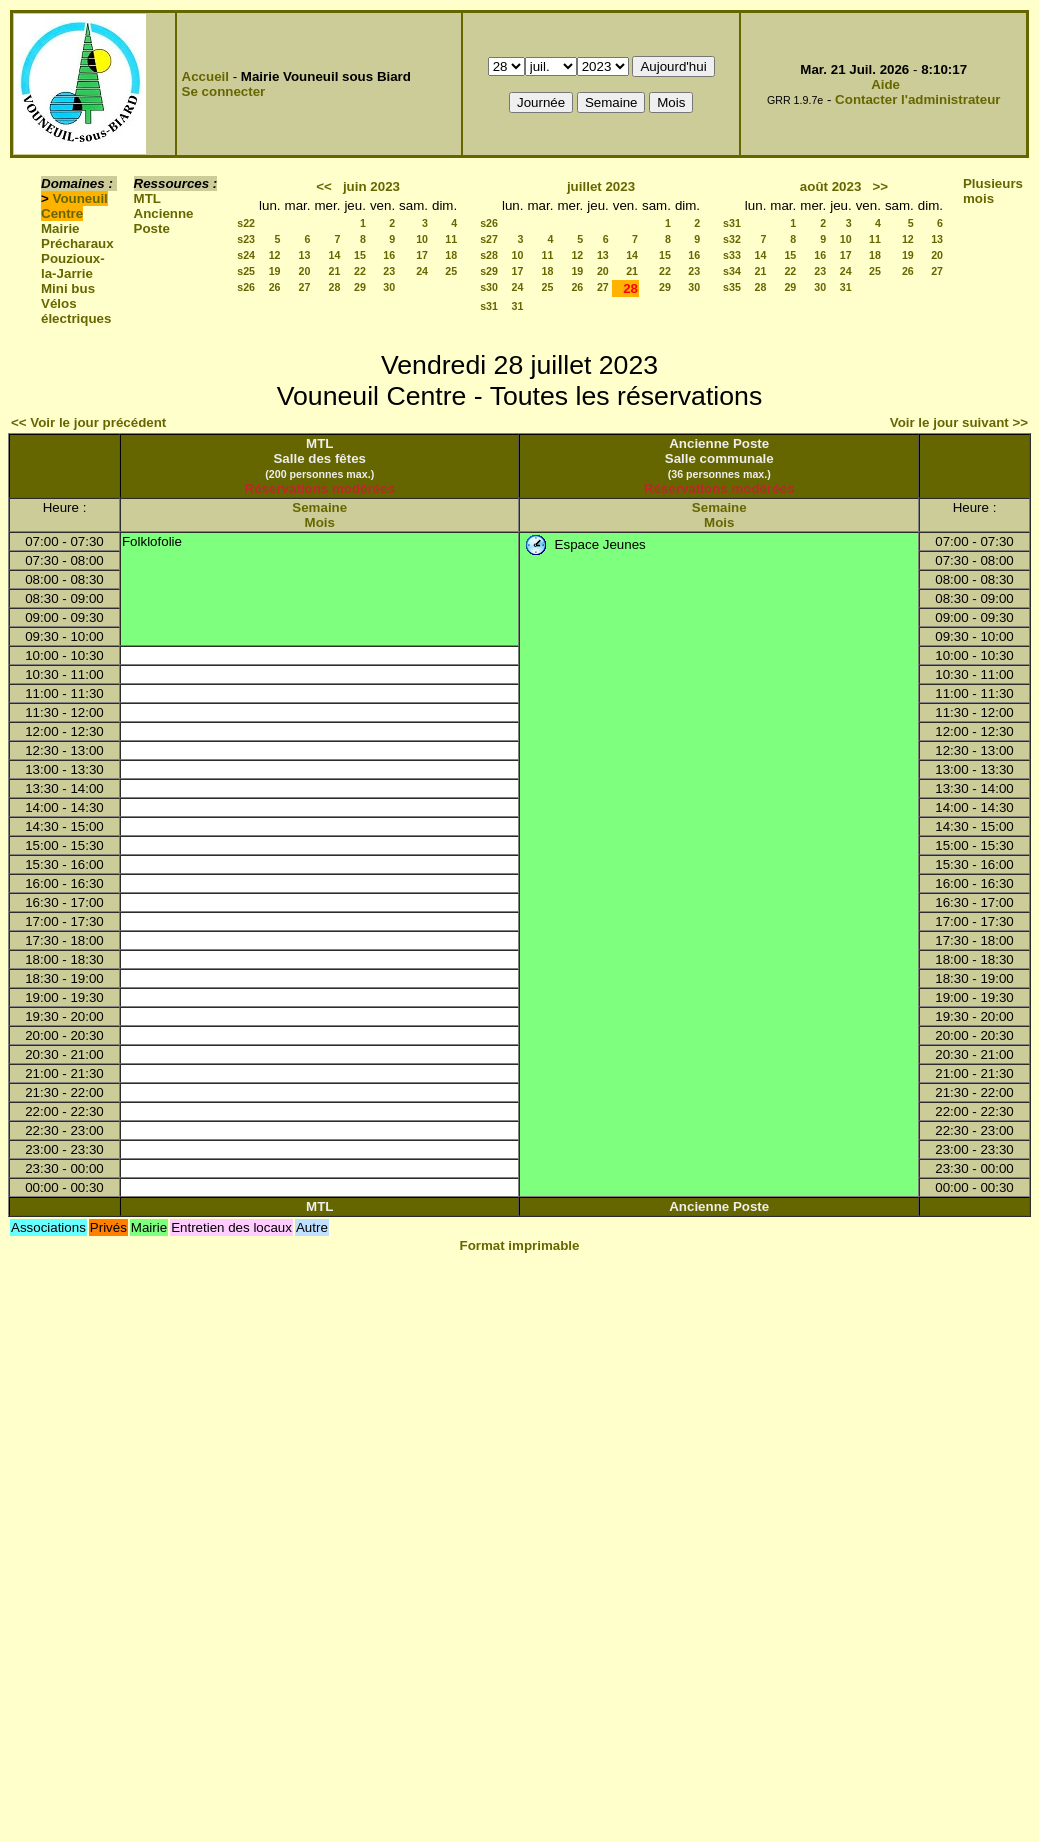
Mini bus (68, 288)
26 (275, 287)
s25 (246, 271)
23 (389, 271)
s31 (489, 306)
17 (422, 255)
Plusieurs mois (993, 191)
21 (335, 271)
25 (451, 271)
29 (360, 287)
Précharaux (77, 243)
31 (518, 306)
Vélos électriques (76, 311)
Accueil (205, 76)
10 (422, 239)
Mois (320, 522)
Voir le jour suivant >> (959, 422)
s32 (732, 239)
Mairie (60, 228)
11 (451, 239)
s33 (732, 255)
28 (335, 287)
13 (305, 255)
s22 (246, 223)
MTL (147, 198)
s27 (489, 239)
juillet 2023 (601, 186)
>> (880, 186)
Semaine (319, 507)
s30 (489, 287)
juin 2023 (371, 186)
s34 (732, 271)
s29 (489, 271)
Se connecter (224, 91)
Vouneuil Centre (74, 206)
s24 (246, 255)
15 (360, 255)
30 (389, 287)
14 (335, 255)
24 (422, 271)
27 (305, 287)
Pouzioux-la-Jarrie (73, 266)
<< (324, 186)
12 (275, 255)
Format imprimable (520, 1245)
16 (389, 255)
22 (360, 271)
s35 (732, 287)
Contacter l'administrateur (917, 99)
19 (275, 271)
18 (451, 255)
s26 (246, 287)
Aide (885, 84)
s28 (489, 255)
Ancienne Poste (164, 221)
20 (305, 271)
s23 (246, 239)
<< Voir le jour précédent (88, 422)
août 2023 (831, 186)
